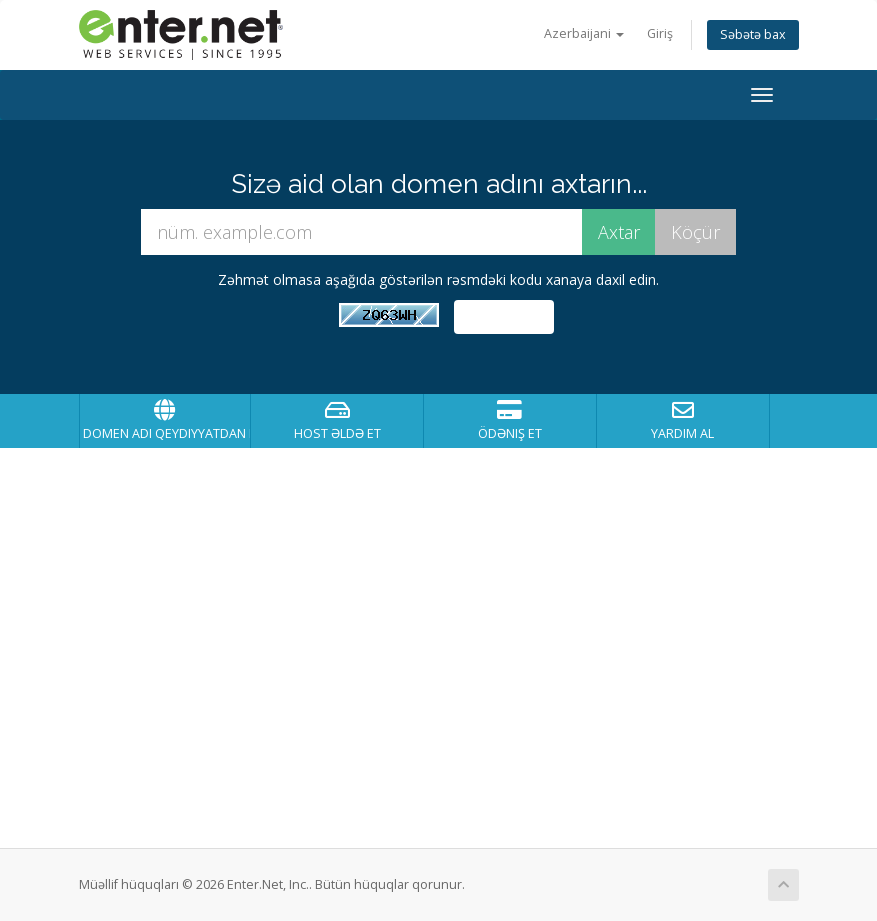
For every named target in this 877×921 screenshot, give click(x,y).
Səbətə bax (753, 34)
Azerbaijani (584, 33)
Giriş (660, 33)
